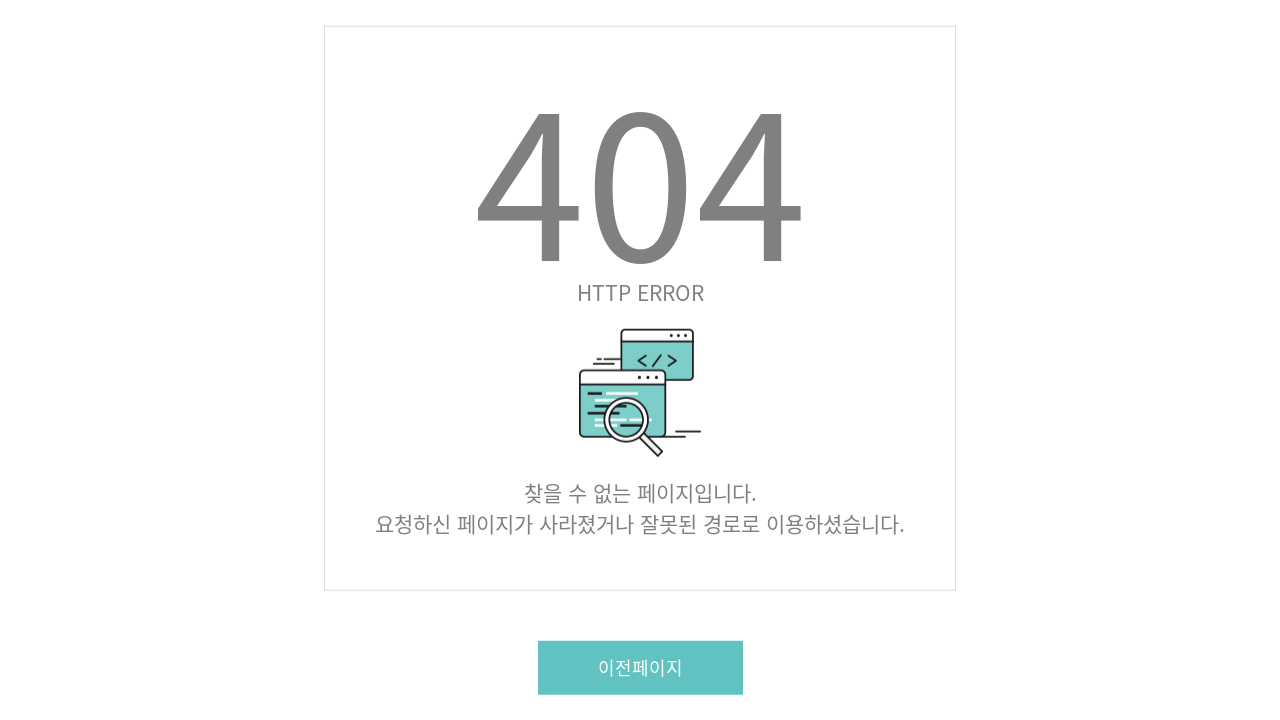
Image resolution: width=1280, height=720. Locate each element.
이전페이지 (640, 666)
